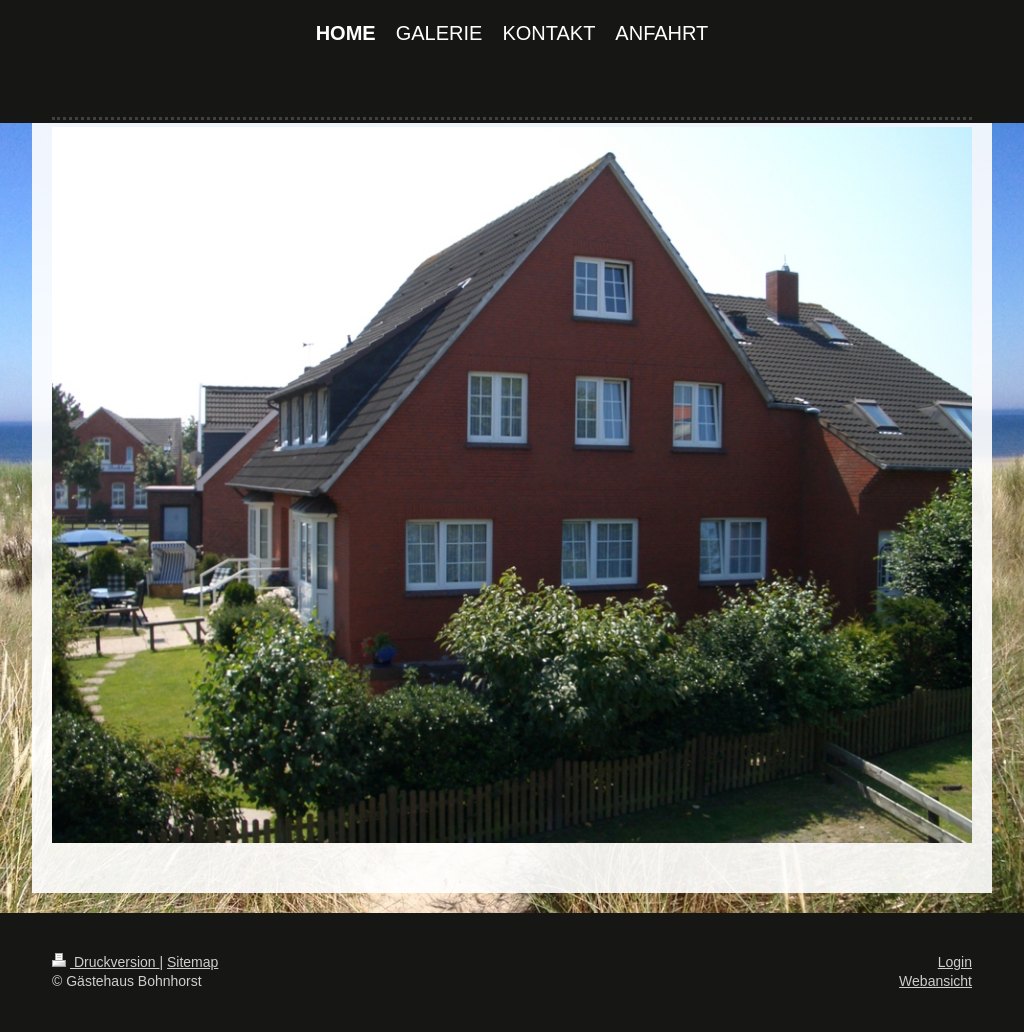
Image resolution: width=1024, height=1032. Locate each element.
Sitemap (192, 962)
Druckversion (105, 962)
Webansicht (935, 981)
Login (955, 962)
